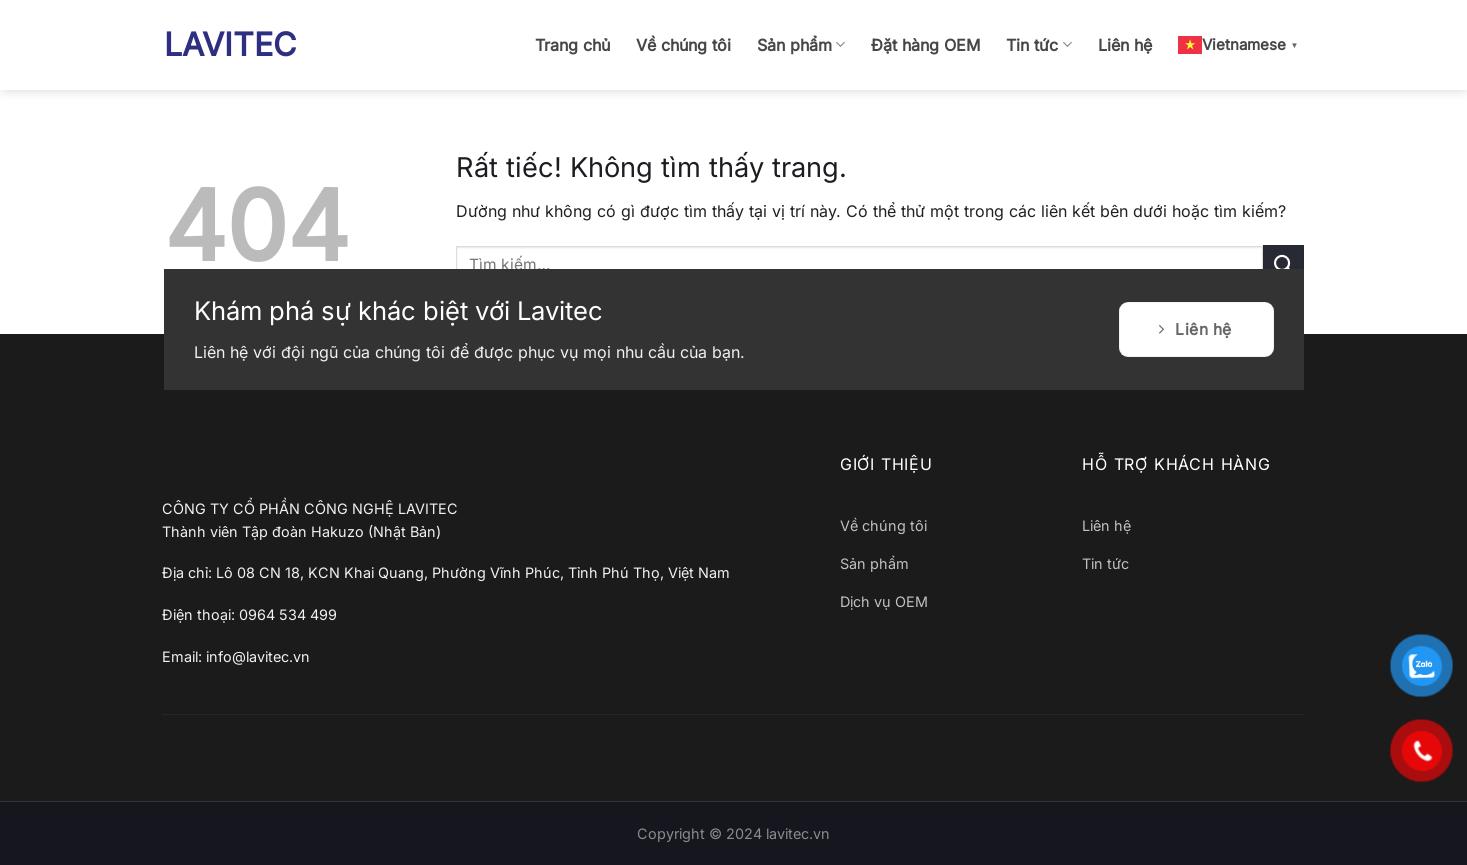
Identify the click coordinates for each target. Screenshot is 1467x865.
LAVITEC (230, 45)
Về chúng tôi (683, 45)
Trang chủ (572, 45)
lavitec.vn (798, 833)
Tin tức (1038, 45)
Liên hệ (1125, 45)
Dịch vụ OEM (884, 601)
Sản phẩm (801, 45)
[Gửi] (1283, 264)
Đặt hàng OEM (925, 45)
